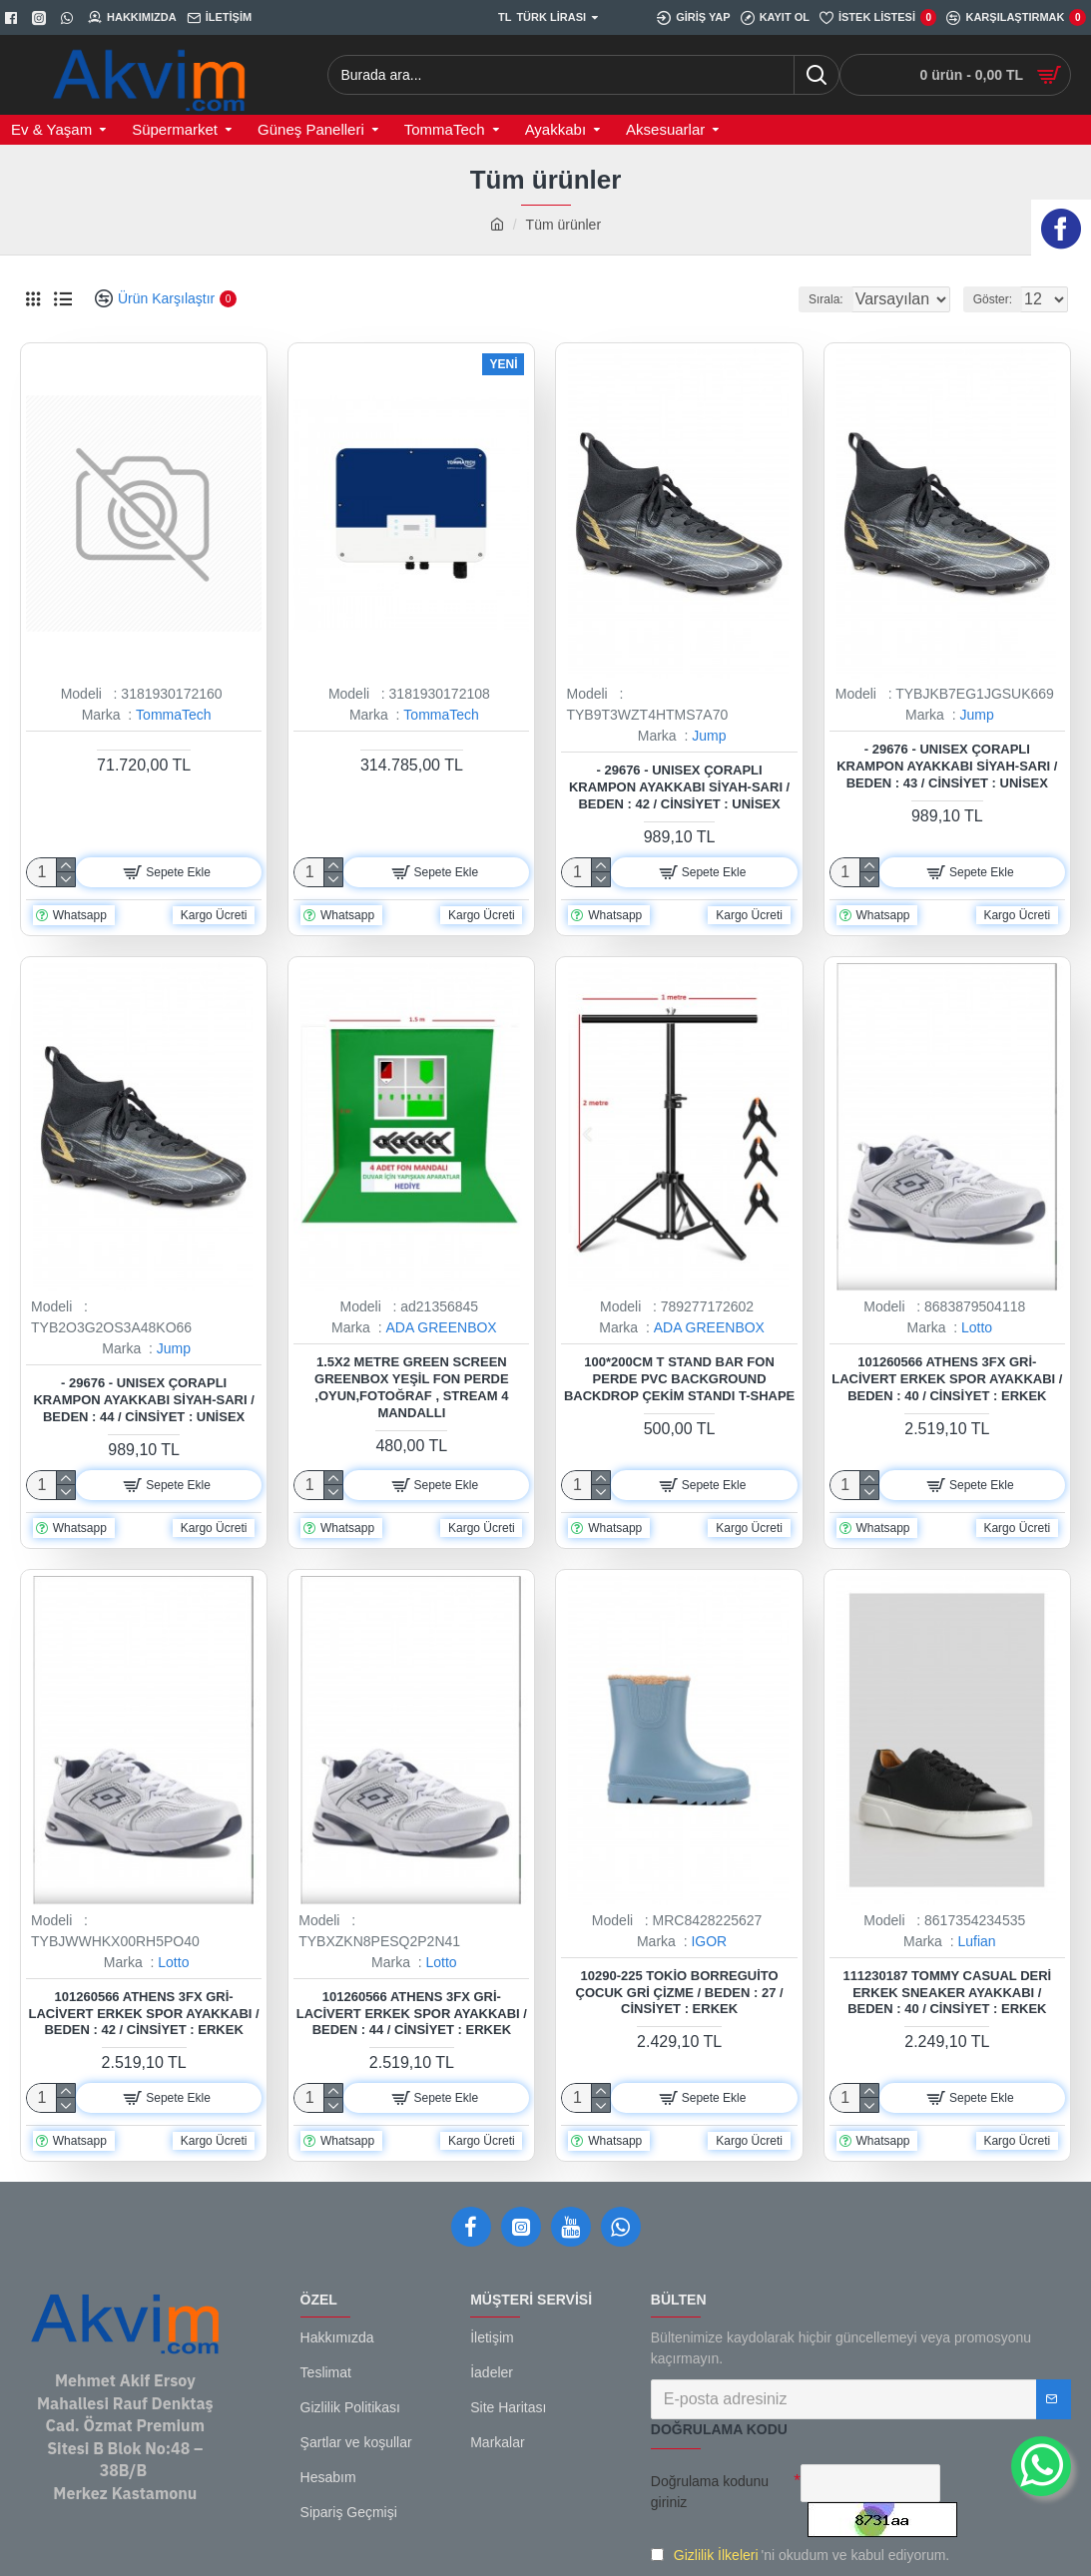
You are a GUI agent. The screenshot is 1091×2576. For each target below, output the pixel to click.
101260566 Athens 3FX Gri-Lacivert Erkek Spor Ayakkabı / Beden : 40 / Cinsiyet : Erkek (946, 1378)
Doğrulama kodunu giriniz (710, 2491)
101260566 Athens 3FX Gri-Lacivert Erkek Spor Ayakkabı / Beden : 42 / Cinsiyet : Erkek (144, 2013)
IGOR (709, 1941)
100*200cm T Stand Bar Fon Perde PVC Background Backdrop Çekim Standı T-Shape (679, 1378)
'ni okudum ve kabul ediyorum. (800, 2555)
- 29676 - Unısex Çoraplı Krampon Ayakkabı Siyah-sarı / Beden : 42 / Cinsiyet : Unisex (679, 787)
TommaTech (173, 715)
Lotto (976, 1327)
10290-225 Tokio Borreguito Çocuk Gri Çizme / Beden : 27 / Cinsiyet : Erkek (680, 1992)
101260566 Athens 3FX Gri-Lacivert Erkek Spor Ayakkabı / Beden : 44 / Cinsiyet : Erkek (411, 2013)
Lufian (976, 1941)
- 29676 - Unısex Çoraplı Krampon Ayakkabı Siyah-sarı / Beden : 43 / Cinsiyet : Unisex (946, 766)
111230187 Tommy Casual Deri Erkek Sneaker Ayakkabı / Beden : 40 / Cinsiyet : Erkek (946, 1992)
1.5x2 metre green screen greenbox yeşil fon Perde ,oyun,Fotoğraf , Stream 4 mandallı (411, 1387)
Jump (709, 736)
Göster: (998, 299)
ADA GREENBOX (440, 1327)
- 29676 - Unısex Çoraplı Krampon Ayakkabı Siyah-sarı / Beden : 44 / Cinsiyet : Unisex (143, 1399)
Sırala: (802, 299)
